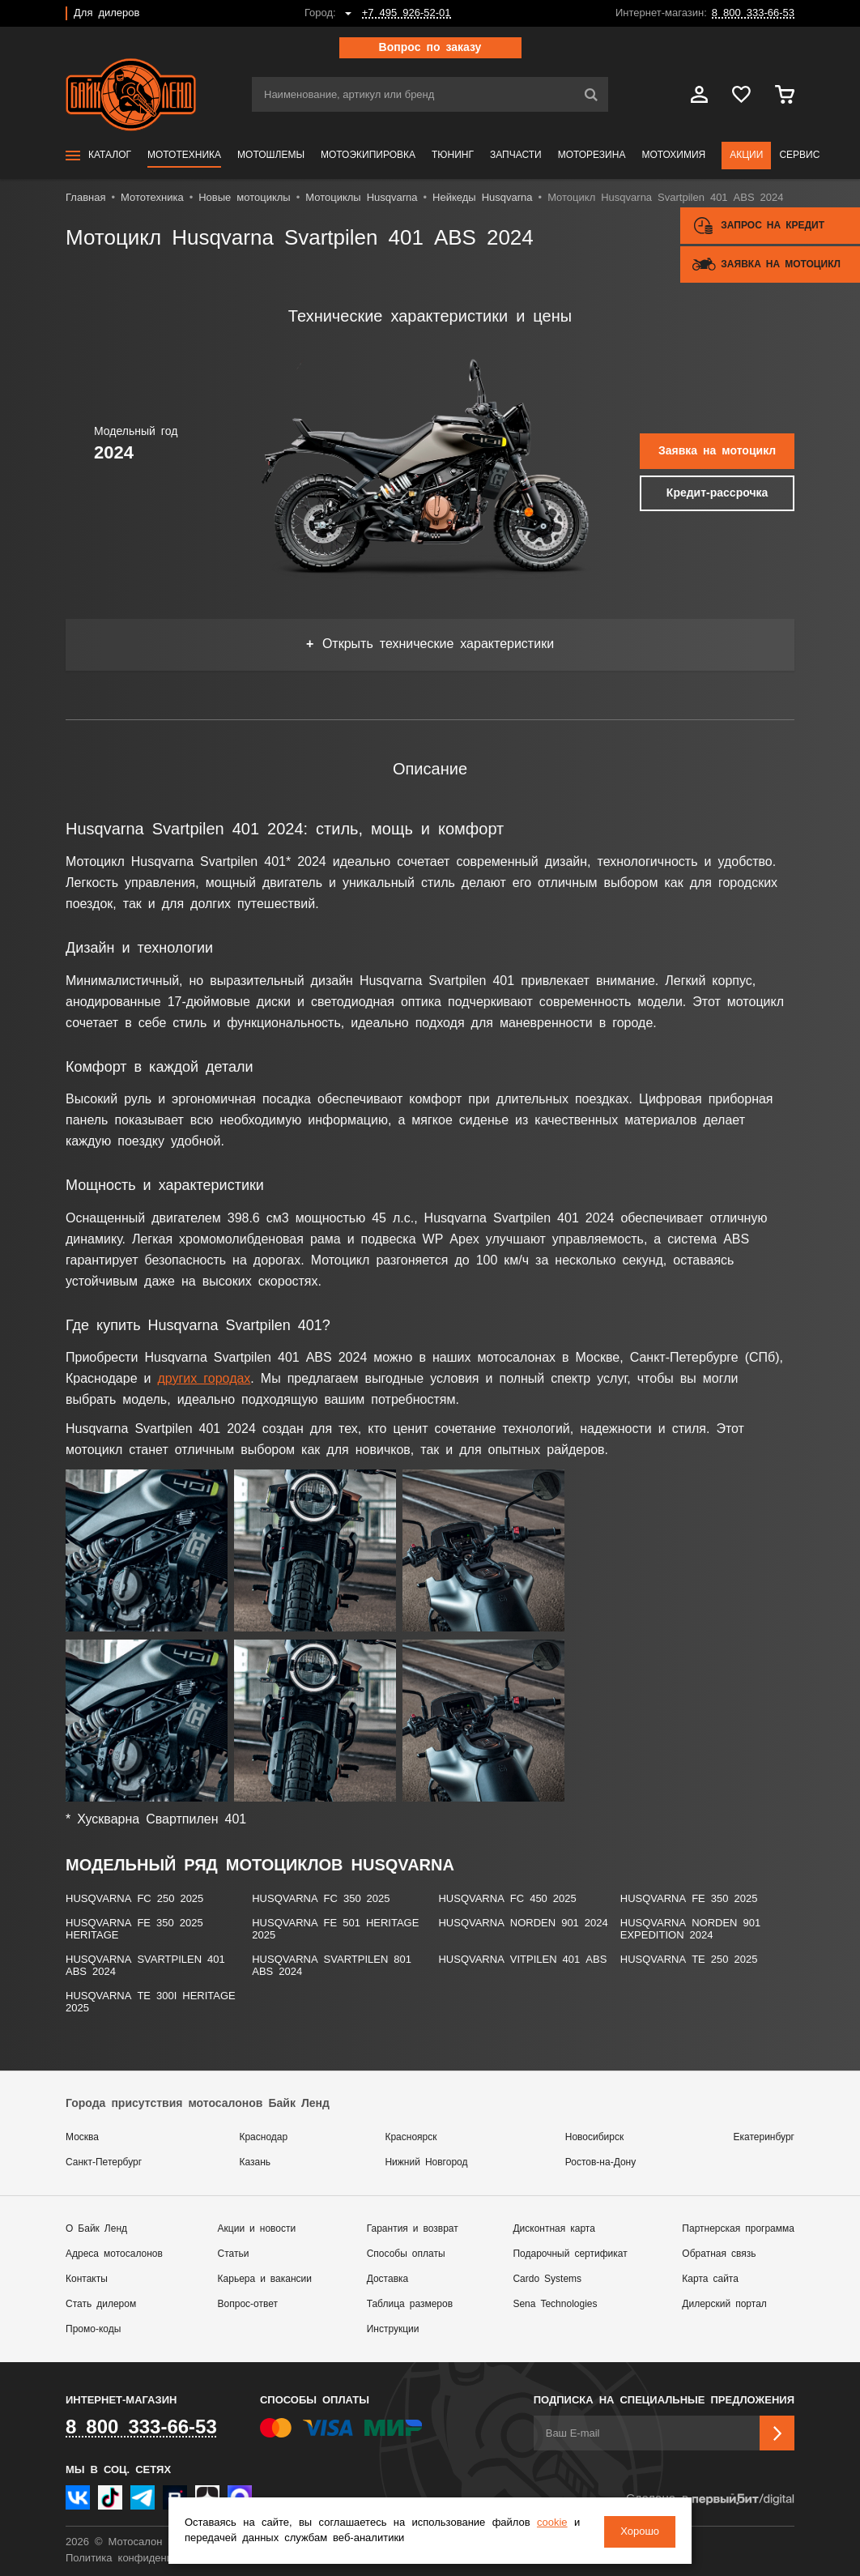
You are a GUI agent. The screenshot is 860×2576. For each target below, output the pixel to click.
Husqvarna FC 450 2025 (507, 1899)
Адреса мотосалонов (114, 2254)
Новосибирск (594, 2137)
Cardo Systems (547, 2279)
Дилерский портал (724, 2304)
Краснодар (263, 2137)
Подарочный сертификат (570, 2254)
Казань (254, 2162)
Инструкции (393, 2329)
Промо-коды (93, 2329)
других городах (203, 1379)
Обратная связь (719, 2254)
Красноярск (410, 2137)
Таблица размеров (410, 2304)
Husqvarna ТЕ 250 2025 (689, 1959)
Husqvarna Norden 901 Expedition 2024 (690, 1929)
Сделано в (710, 2499)
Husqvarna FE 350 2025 (689, 1899)
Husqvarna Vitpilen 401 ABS (522, 1959)
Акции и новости (257, 2228)
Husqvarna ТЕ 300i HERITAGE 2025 (151, 2002)
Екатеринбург (764, 2137)
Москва (82, 2137)
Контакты (87, 2279)
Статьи (233, 2254)
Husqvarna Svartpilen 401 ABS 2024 (145, 1966)
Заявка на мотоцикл (717, 451)
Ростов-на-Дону (600, 2162)
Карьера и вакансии (265, 2279)
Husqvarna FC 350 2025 (321, 1899)
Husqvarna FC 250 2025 (134, 1899)
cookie (549, 2523)
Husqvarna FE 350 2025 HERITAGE (134, 1929)
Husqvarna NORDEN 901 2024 (522, 1923)
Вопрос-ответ (248, 2304)
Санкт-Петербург (104, 2162)
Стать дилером (101, 2304)
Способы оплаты (406, 2254)
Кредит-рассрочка (717, 493)
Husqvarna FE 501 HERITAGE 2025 (335, 1929)
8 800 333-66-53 (753, 13)
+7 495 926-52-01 (406, 13)
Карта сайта (710, 2279)
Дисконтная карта (553, 2228)
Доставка (388, 2279)
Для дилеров (106, 13)
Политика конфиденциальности (145, 2558)
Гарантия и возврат (412, 2228)
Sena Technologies (555, 2304)
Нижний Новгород (426, 2162)
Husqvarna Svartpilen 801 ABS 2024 (331, 1966)
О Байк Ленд (96, 2228)
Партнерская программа (738, 2228)
